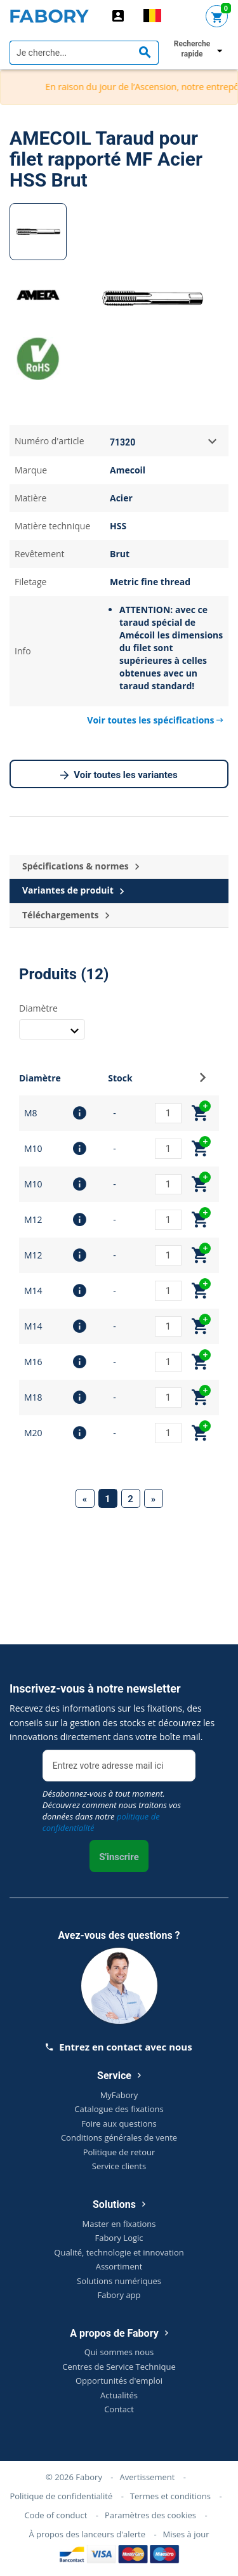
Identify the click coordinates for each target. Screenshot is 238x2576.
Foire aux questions (119, 2123)
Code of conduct (55, 2515)
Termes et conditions (170, 2496)
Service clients (119, 2166)
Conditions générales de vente (119, 2137)
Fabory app (118, 2295)
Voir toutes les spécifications (155, 720)
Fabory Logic (119, 2237)
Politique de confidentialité (61, 2496)
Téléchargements (65, 915)
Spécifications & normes (80, 866)
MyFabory (119, 2095)
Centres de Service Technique (118, 2366)
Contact (119, 2409)
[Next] (153, 1498)
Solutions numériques (119, 2281)
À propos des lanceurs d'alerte (87, 2534)
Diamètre (38, 1008)
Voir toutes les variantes (118, 775)
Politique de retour (119, 2152)
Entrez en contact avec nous (119, 2046)
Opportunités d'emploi (119, 2380)
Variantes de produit (73, 890)
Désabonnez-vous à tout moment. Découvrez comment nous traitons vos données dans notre (112, 1810)
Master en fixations (119, 2223)
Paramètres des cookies (150, 2515)
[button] (203, 1081)
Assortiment (119, 2266)
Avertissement (147, 2477)
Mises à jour (186, 2534)
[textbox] (84, 53)
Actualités (119, 2395)
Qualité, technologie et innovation (118, 2252)
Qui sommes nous (119, 2352)
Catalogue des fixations (119, 2109)
